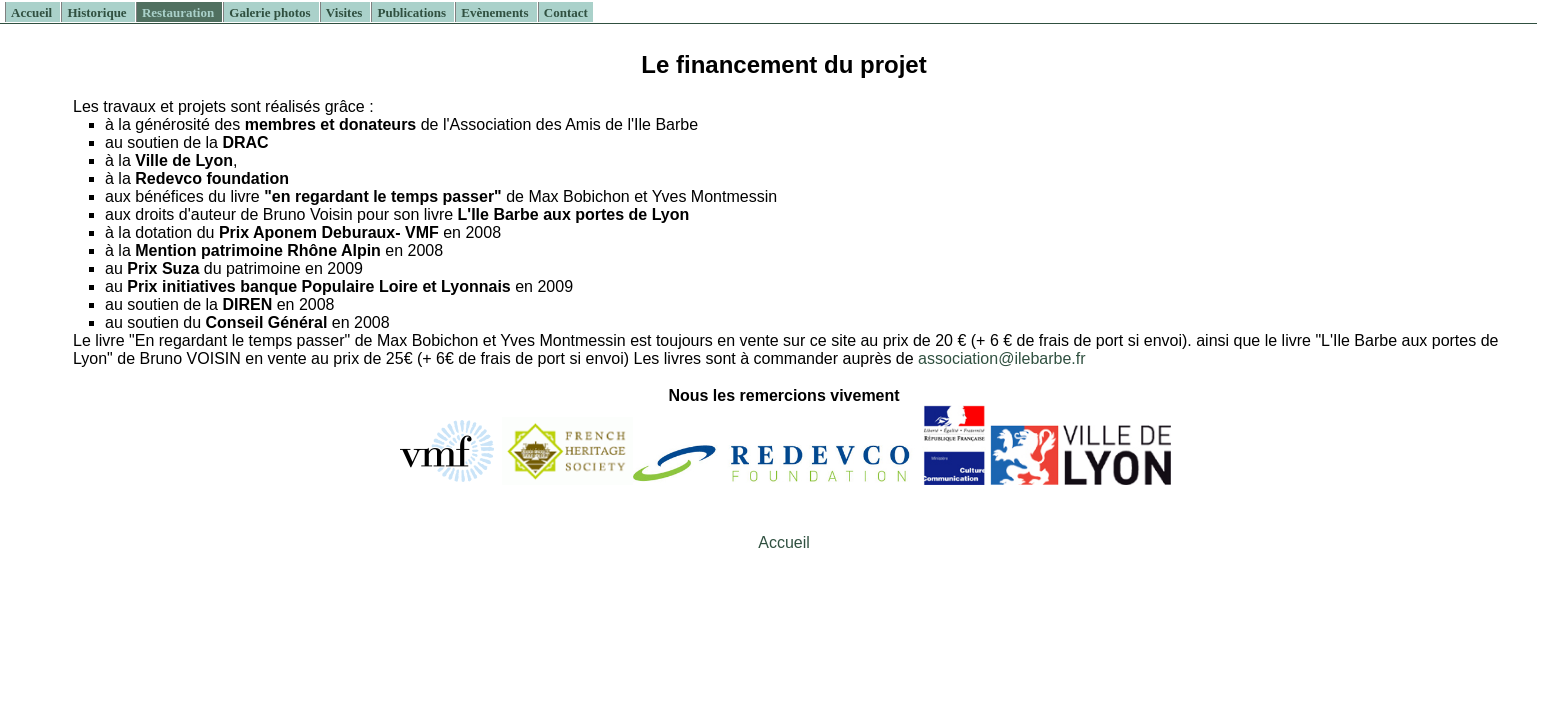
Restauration (179, 12)
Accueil (33, 12)
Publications (413, 12)
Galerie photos (271, 12)
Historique (98, 12)
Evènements (496, 12)
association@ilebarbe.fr (1001, 358)
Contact (566, 12)
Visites (346, 12)
